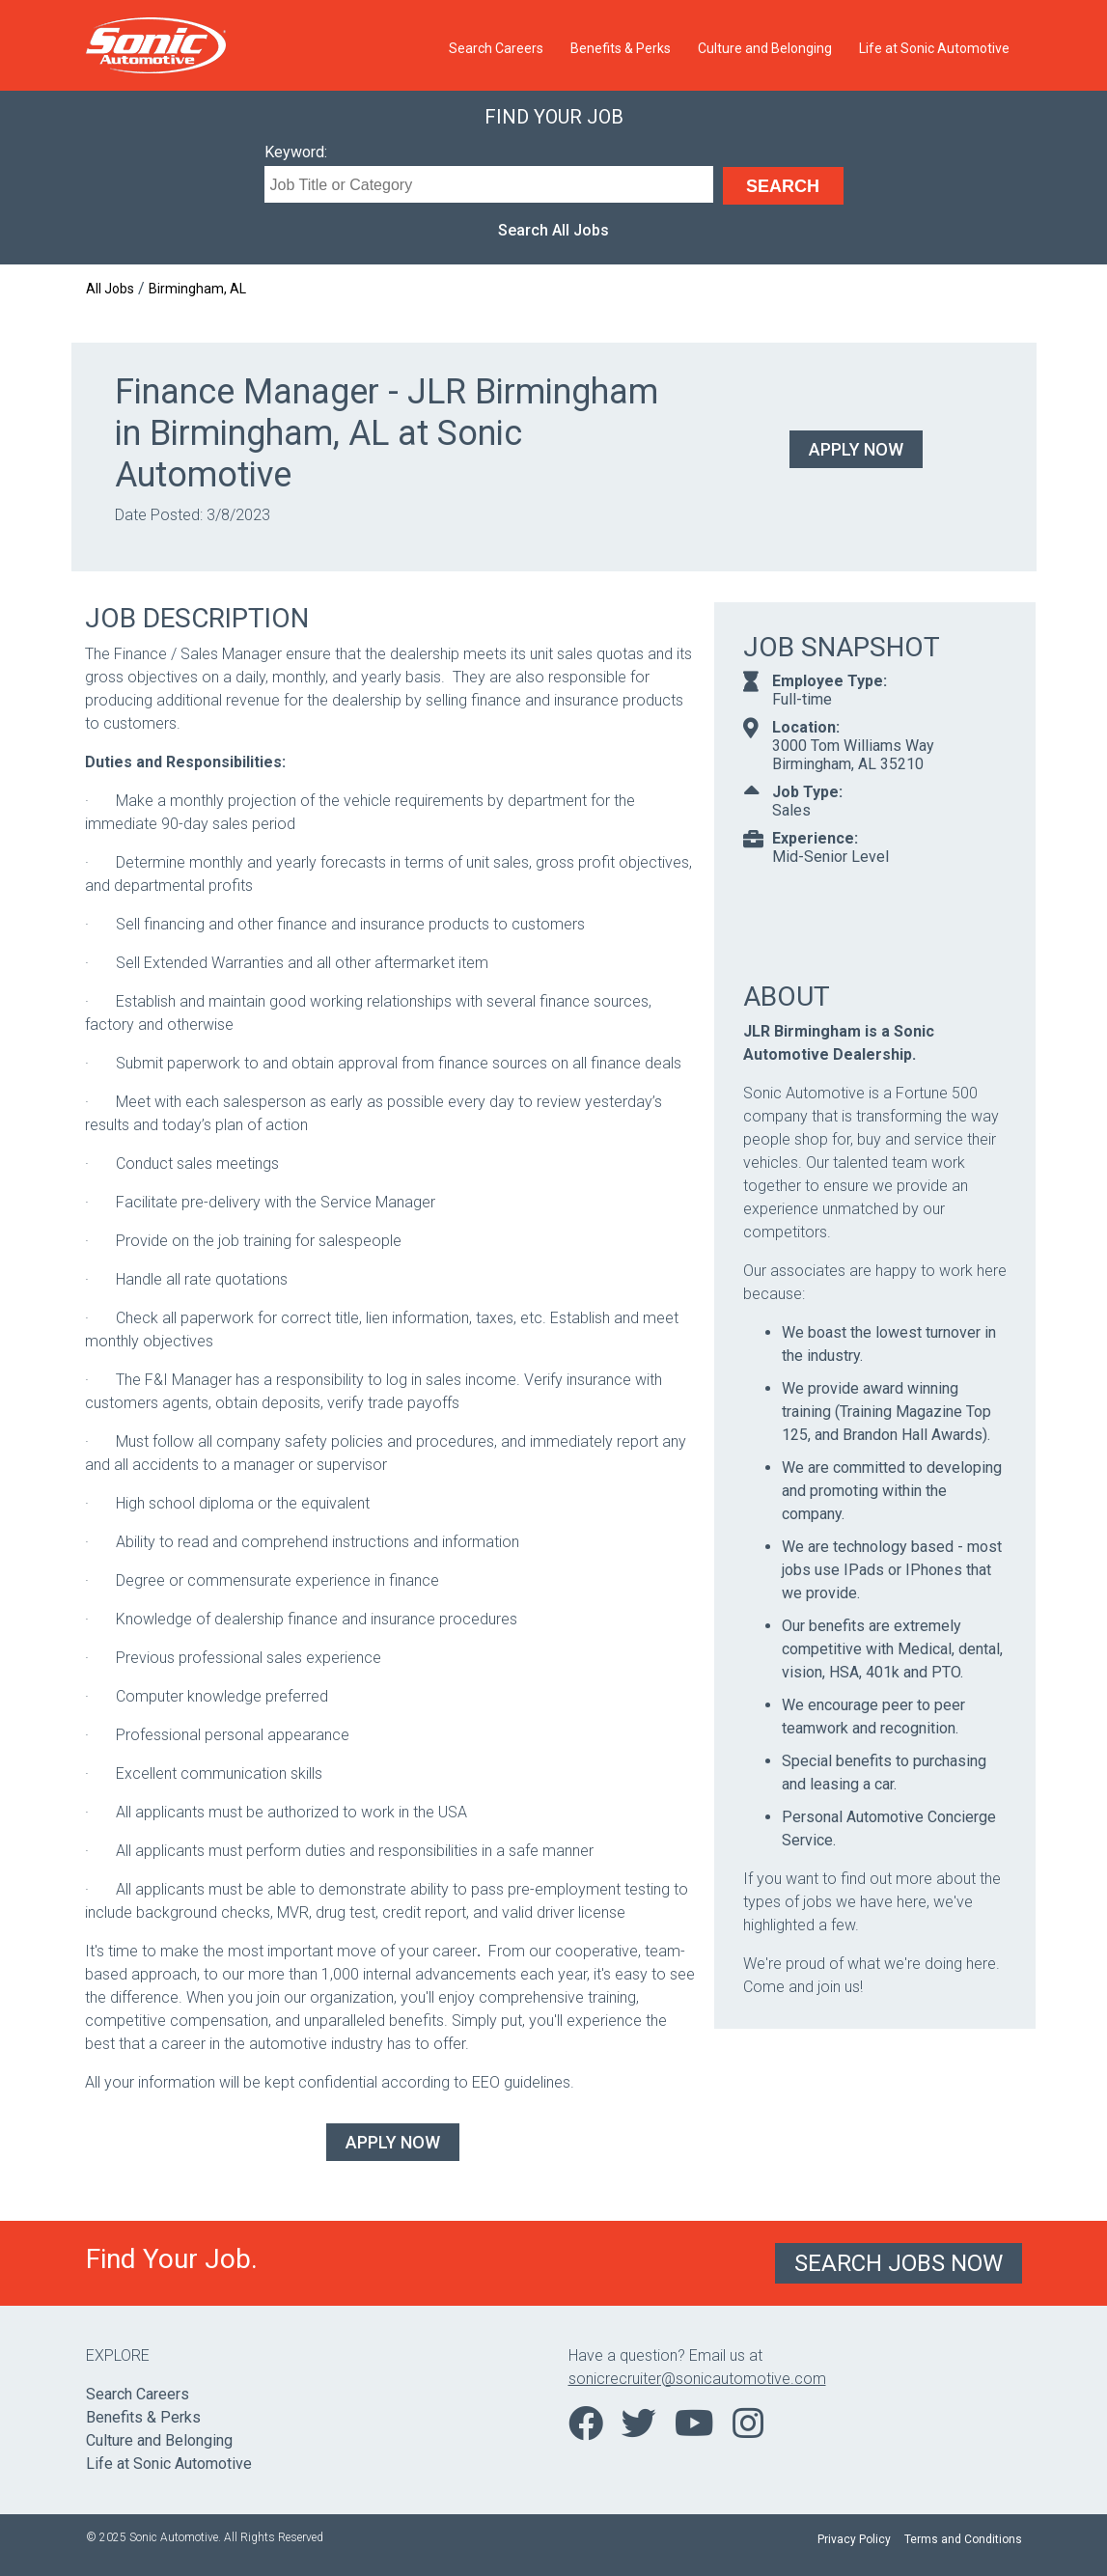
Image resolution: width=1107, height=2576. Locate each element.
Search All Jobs (553, 230)
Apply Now (856, 449)
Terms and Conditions (963, 2539)
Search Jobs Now (898, 2263)
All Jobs (110, 288)
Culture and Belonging (765, 48)
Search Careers (496, 48)
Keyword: (295, 152)
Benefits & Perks (620, 48)
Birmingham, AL (197, 288)
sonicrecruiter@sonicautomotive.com (697, 2378)
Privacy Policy (854, 2539)
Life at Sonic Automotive (934, 48)
